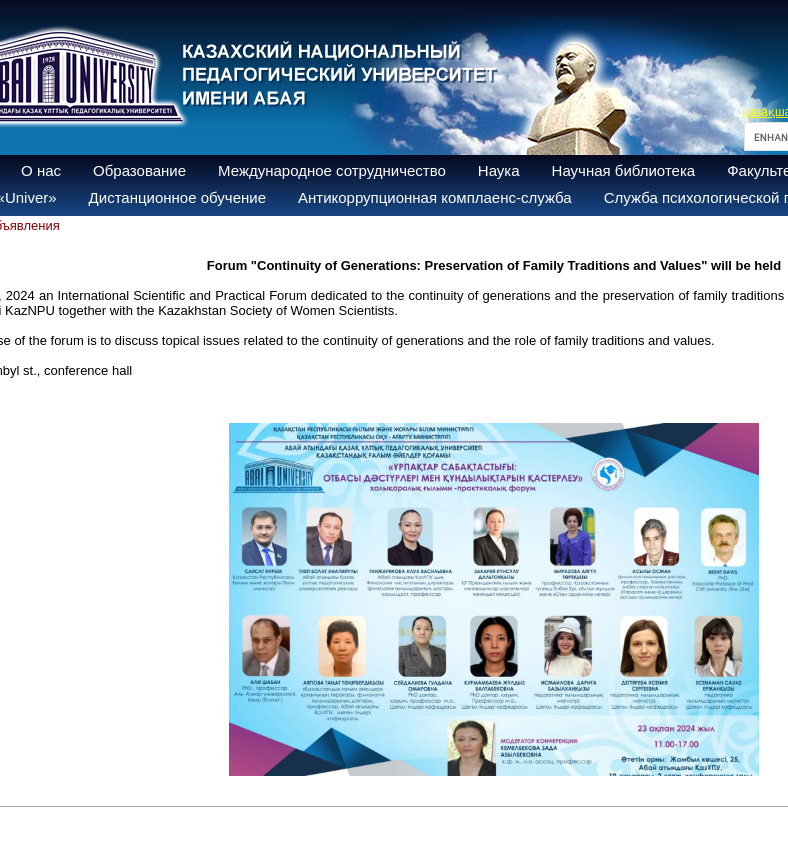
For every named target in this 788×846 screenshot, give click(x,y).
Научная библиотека (624, 170)
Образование (139, 170)
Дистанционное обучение (177, 197)
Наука (499, 170)
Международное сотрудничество (332, 170)
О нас (41, 170)
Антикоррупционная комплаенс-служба (435, 197)
